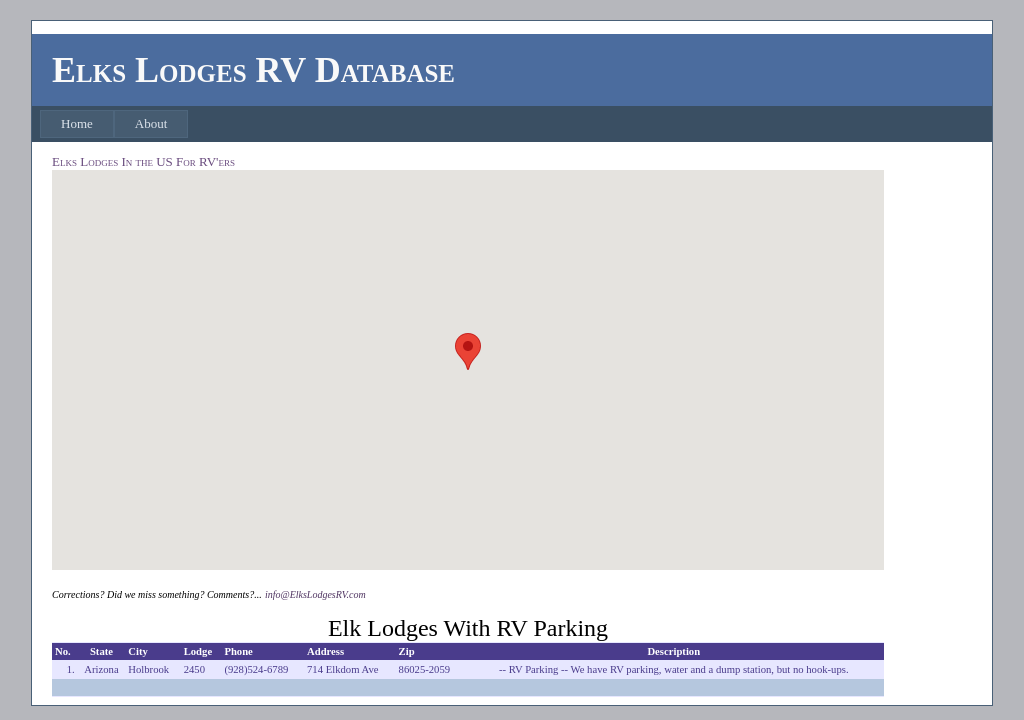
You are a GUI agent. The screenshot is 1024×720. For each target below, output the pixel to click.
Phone (238, 651)
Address (325, 651)
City (138, 651)
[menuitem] (77, 124)
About (151, 123)
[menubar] (114, 124)
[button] (468, 351)
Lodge (198, 651)
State (101, 651)
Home (77, 123)
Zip (407, 651)
